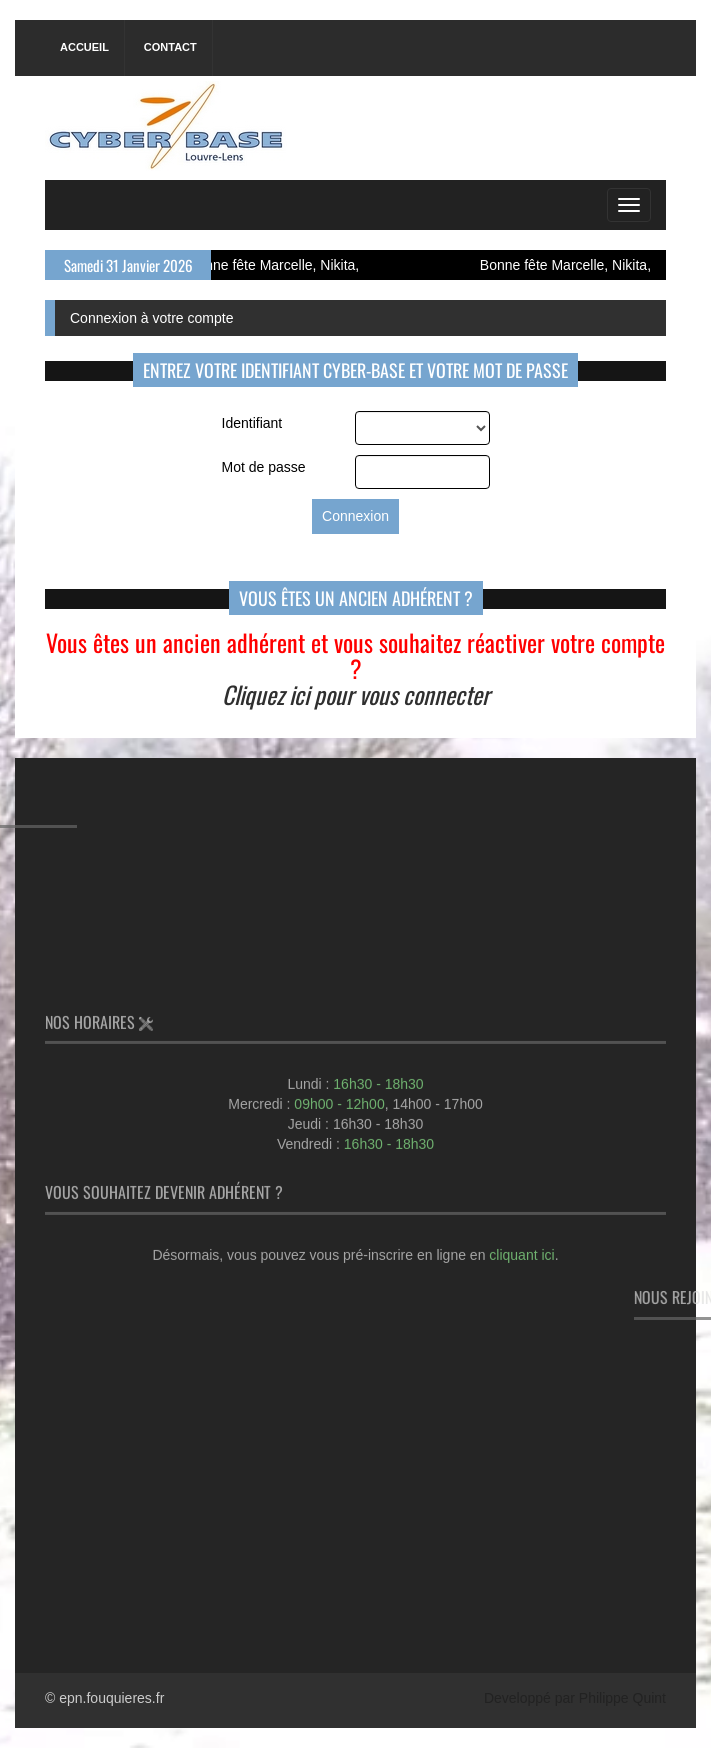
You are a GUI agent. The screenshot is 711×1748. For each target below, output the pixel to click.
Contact (170, 47)
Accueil (84, 47)
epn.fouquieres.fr (111, 1698)
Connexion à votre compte (151, 318)
